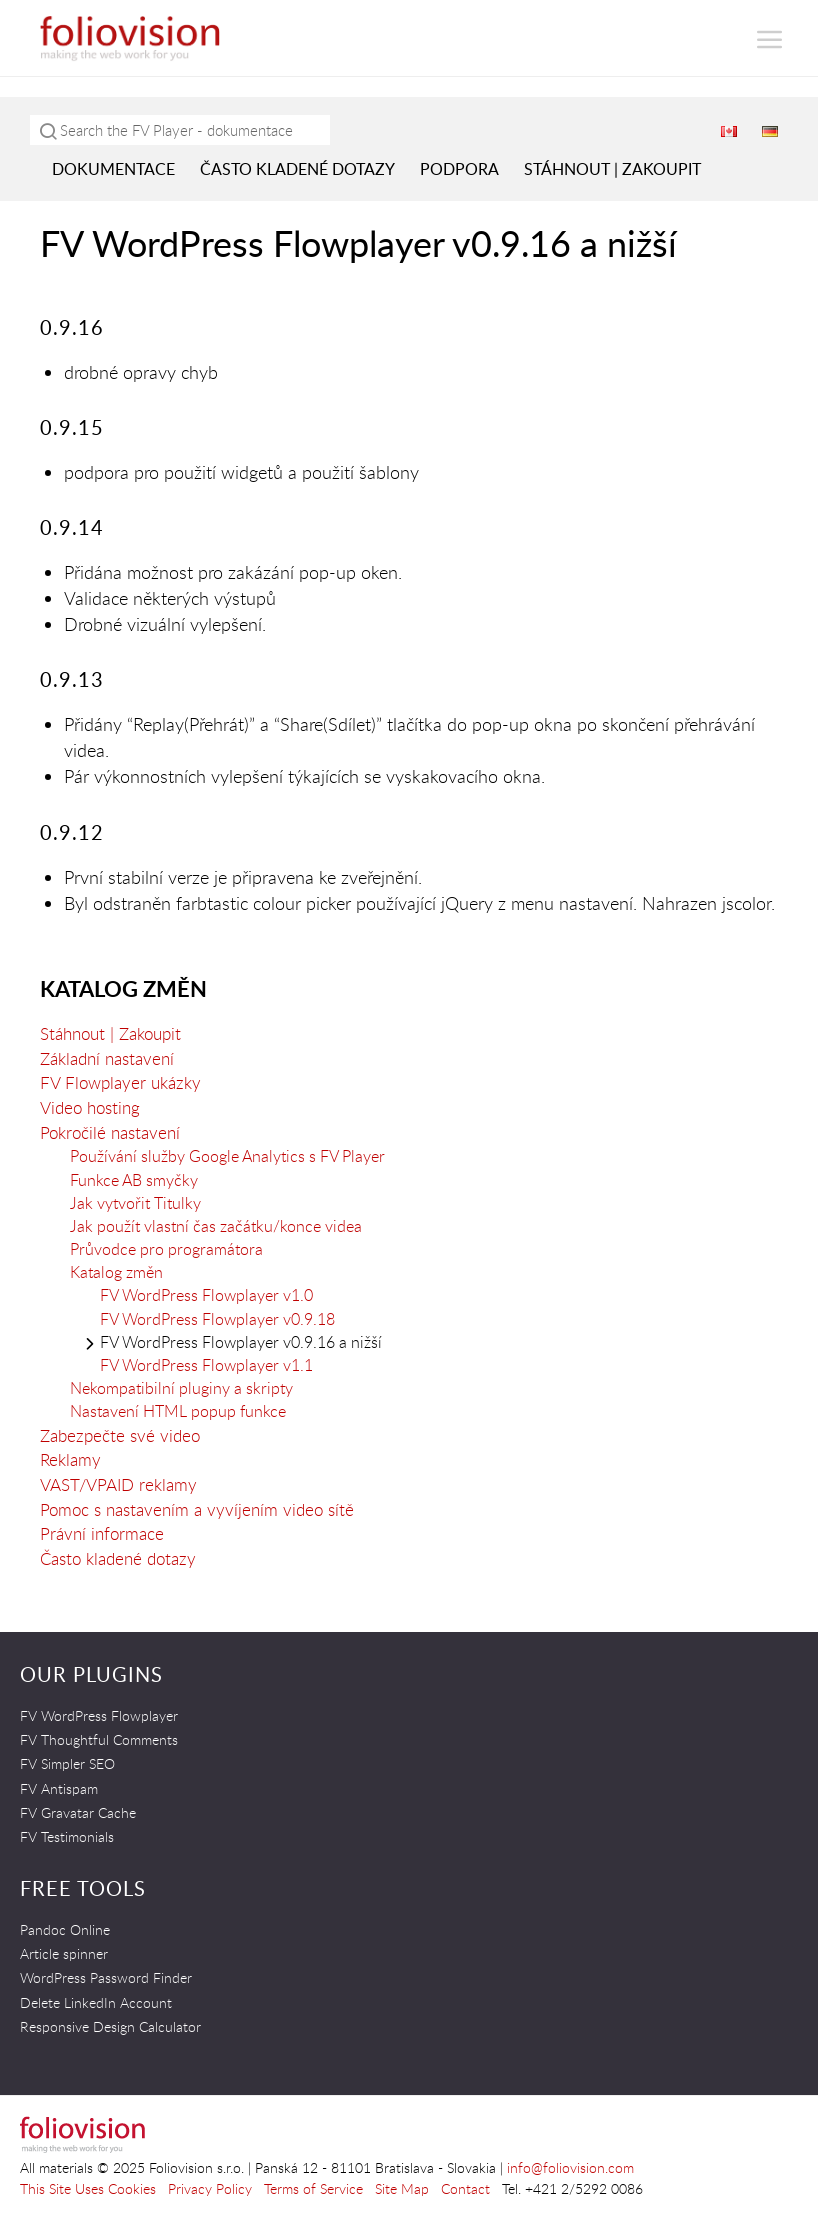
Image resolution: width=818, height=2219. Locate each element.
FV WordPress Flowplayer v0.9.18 (217, 1319)
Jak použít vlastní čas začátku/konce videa (216, 1226)
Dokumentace (113, 169)
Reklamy (70, 1459)
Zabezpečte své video (120, 1435)
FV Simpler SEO (67, 1763)
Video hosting (90, 1107)
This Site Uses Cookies (88, 2188)
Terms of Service (313, 2188)
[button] (770, 39)
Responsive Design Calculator (110, 2026)
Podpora (459, 169)
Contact (465, 2188)
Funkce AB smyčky (134, 1180)
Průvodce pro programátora (166, 1249)
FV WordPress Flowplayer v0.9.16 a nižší (241, 1342)
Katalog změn (123, 988)
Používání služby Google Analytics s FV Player (227, 1156)
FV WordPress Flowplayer (99, 1715)
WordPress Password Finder (106, 1977)
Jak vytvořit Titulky (135, 1203)
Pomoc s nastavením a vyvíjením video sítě (197, 1509)
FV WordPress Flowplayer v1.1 (206, 1365)
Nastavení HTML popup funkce (178, 1411)
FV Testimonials (67, 1836)
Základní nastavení (107, 1058)
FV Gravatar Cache (78, 1812)
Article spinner (64, 1953)
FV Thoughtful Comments (99, 1739)
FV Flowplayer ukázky (120, 1082)
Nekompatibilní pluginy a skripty (181, 1388)
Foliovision (130, 38)
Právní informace (102, 1533)
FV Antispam (59, 1788)
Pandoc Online (65, 1929)
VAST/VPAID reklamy (118, 1484)
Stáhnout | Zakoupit (612, 169)
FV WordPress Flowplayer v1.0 (206, 1295)
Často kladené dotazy (297, 169)
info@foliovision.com (570, 2167)
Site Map (402, 2188)
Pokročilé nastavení (110, 1132)
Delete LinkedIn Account (96, 2002)
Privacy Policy (210, 2188)
